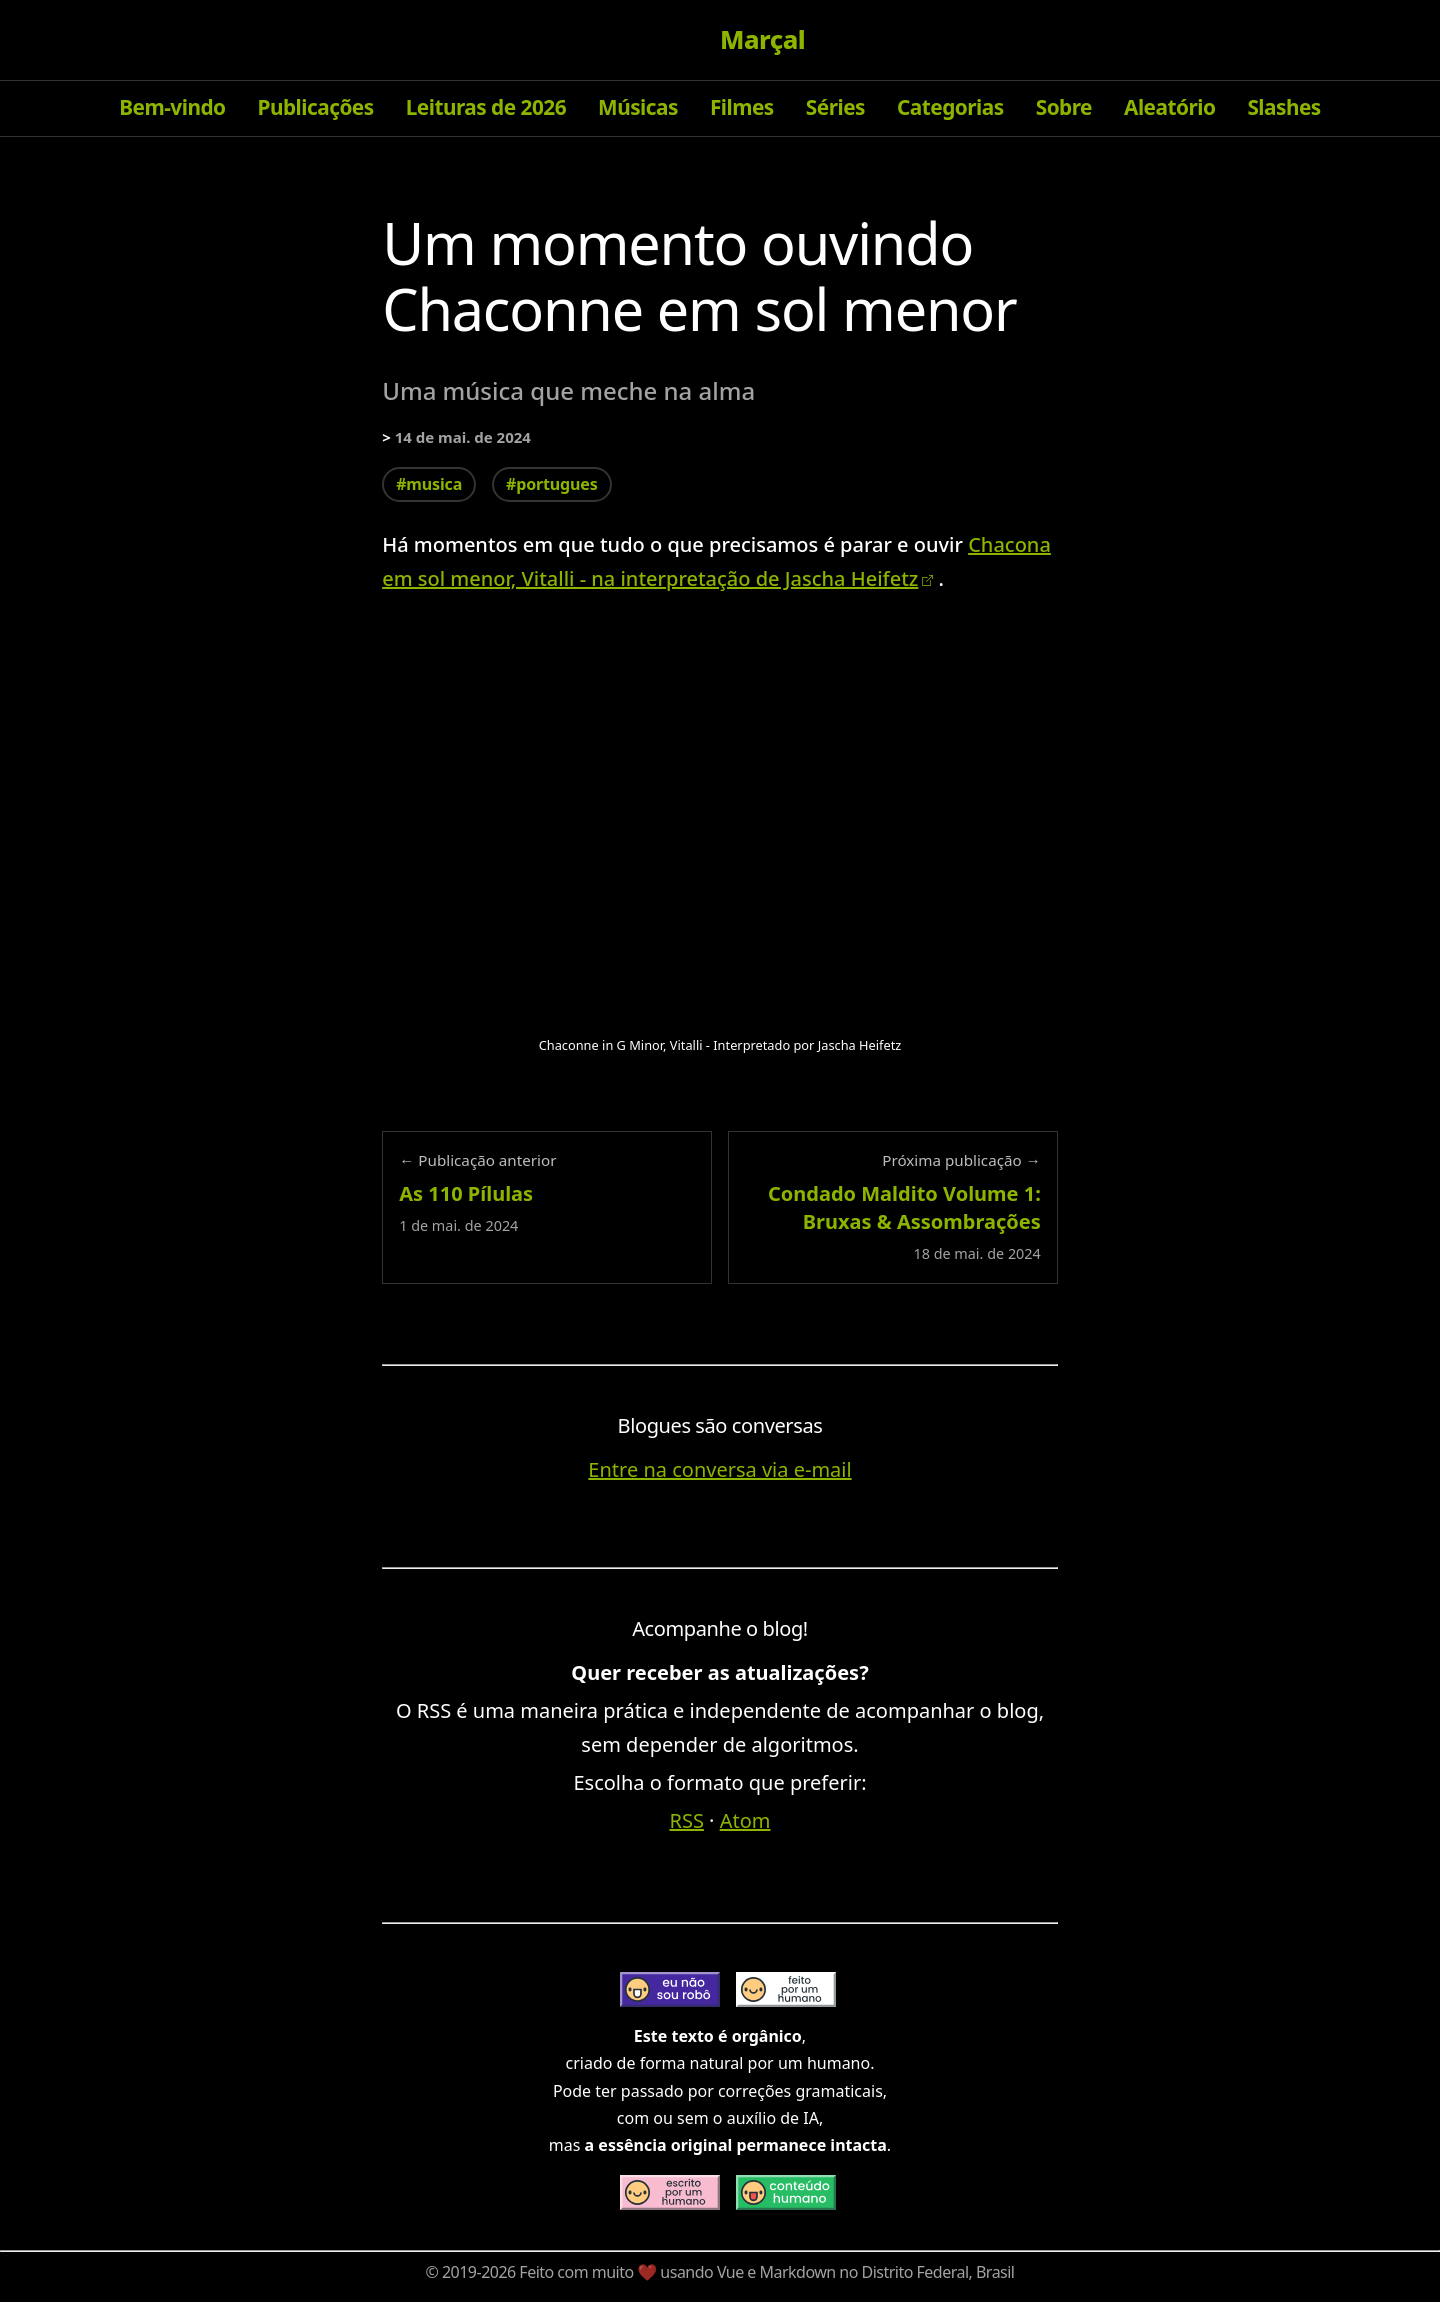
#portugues (551, 484)
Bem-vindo (172, 107)
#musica (429, 484)
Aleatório (1169, 107)
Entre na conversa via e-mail (719, 1469)
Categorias (950, 107)
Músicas (638, 107)
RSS (687, 1820)
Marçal (762, 40)
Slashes (1283, 107)
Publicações (316, 107)
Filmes (742, 107)
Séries (835, 107)
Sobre (1064, 107)
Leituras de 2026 (486, 107)
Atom (745, 1820)
